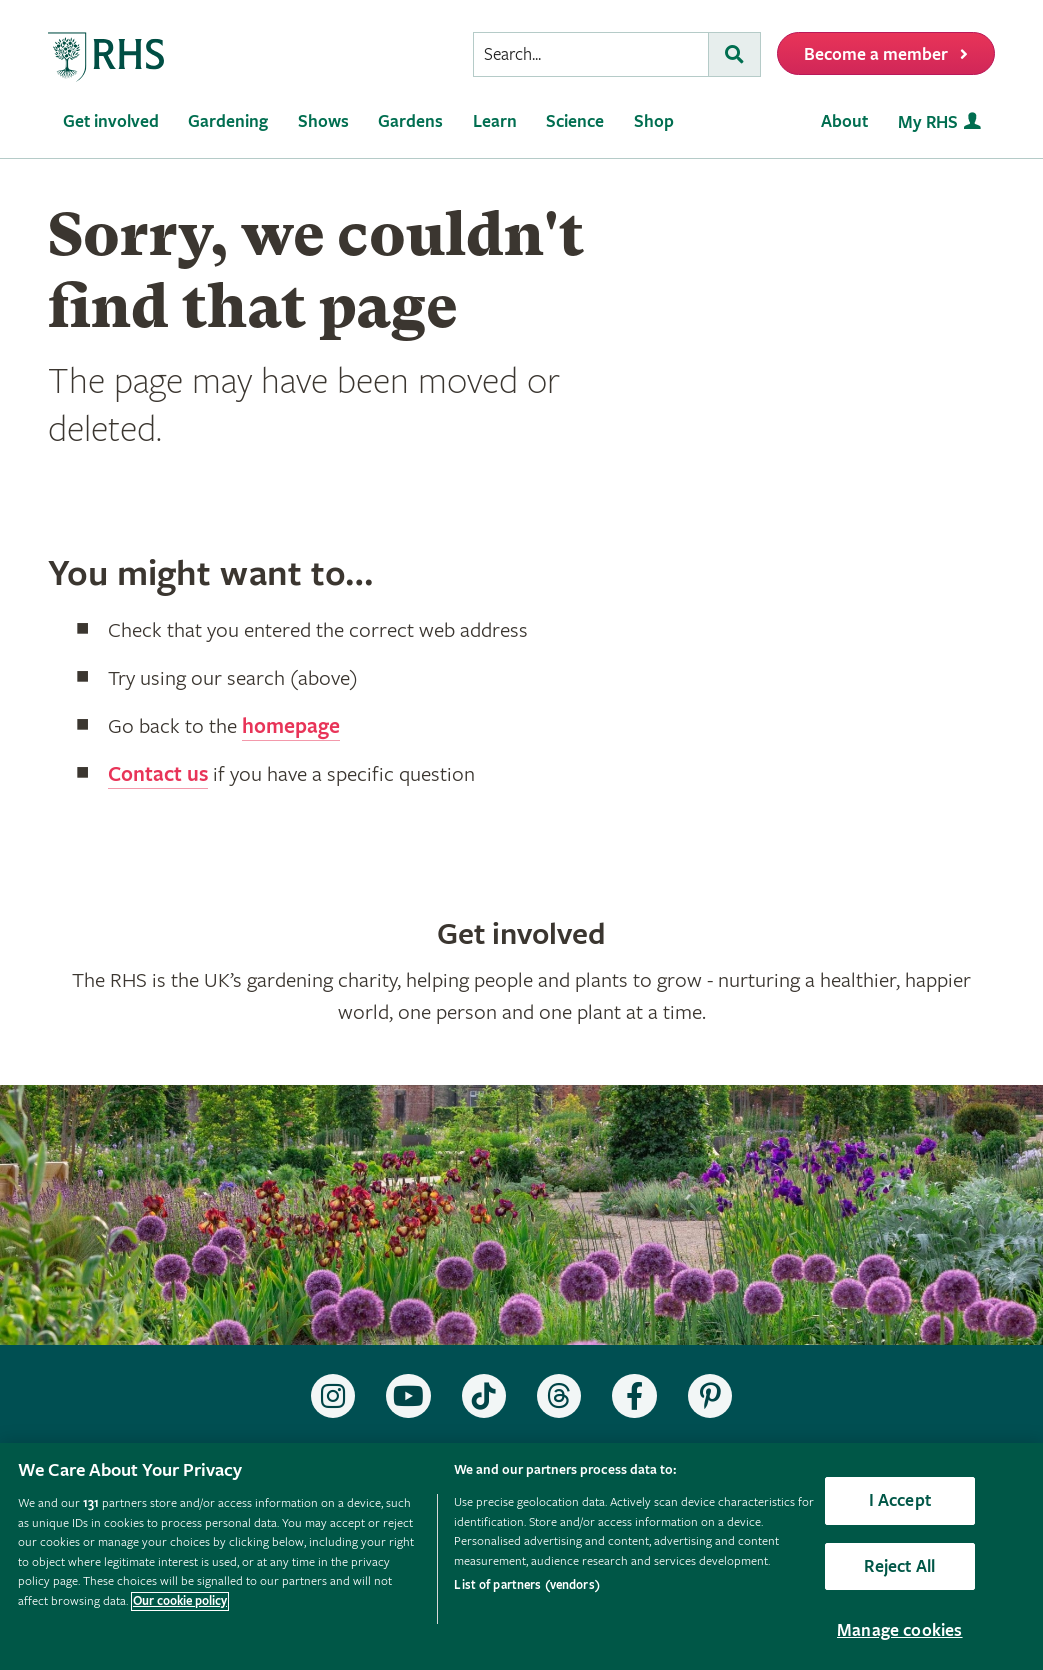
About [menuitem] (844, 121)
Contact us (158, 775)
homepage (291, 727)
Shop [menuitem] (654, 121)
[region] (521, 1556)
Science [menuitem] (575, 121)
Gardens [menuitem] (410, 121)
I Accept (900, 1500)
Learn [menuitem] (495, 121)
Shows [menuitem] (323, 121)
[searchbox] (591, 54)
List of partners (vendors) (526, 1585)
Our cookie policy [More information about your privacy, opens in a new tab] (180, 1601)
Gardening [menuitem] (228, 121)
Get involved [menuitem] (111, 121)
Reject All (899, 1566)
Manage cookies (900, 1630)
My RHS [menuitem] (928, 122)
